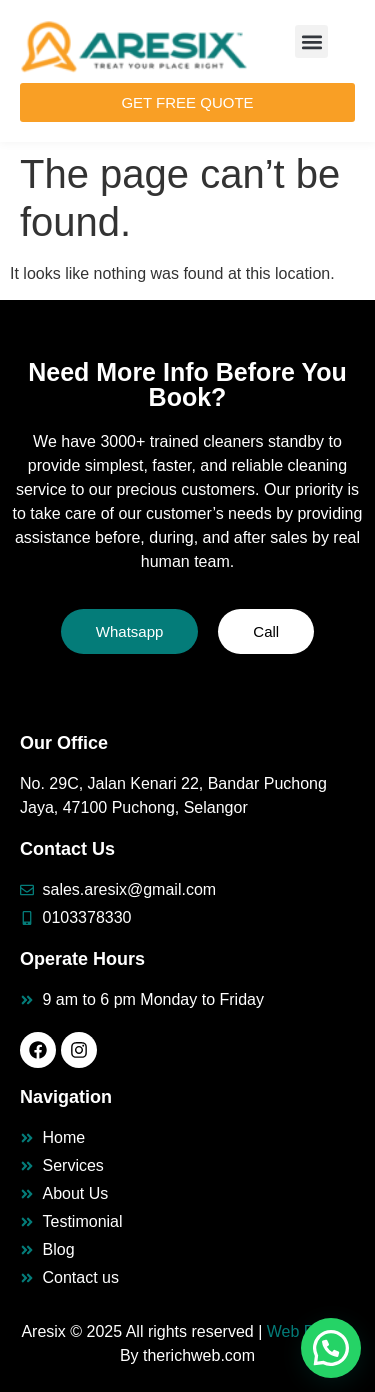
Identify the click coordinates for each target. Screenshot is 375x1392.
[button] (311, 41)
